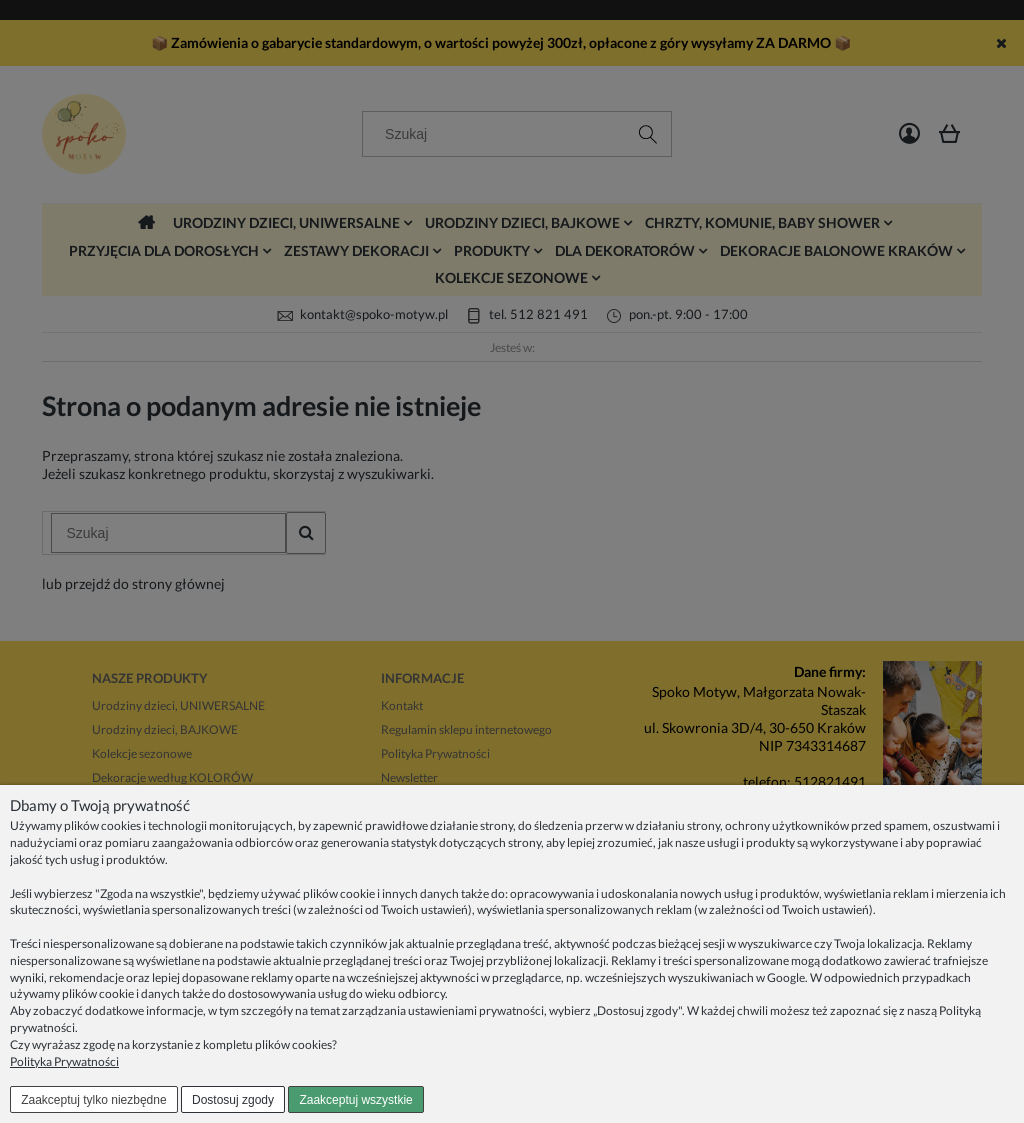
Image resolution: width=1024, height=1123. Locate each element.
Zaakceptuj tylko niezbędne (93, 1100)
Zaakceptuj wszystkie (355, 1100)
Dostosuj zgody (233, 1100)
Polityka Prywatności (64, 1061)
